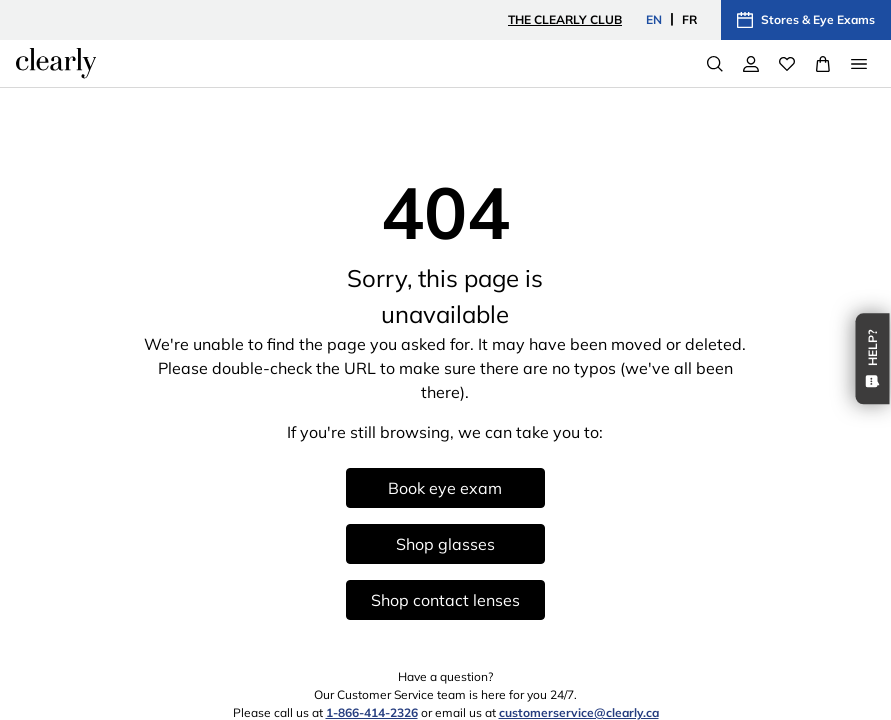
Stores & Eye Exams (806, 20)
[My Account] (751, 64)
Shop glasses (445, 544)
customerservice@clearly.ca (579, 712)
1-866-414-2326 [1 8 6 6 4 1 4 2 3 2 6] (372, 712)
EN (654, 19)
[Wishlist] (787, 64)
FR (689, 19)
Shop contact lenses (445, 600)
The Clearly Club (565, 19)
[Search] (715, 64)
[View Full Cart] (823, 64)
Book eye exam (445, 488)
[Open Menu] (859, 64)
